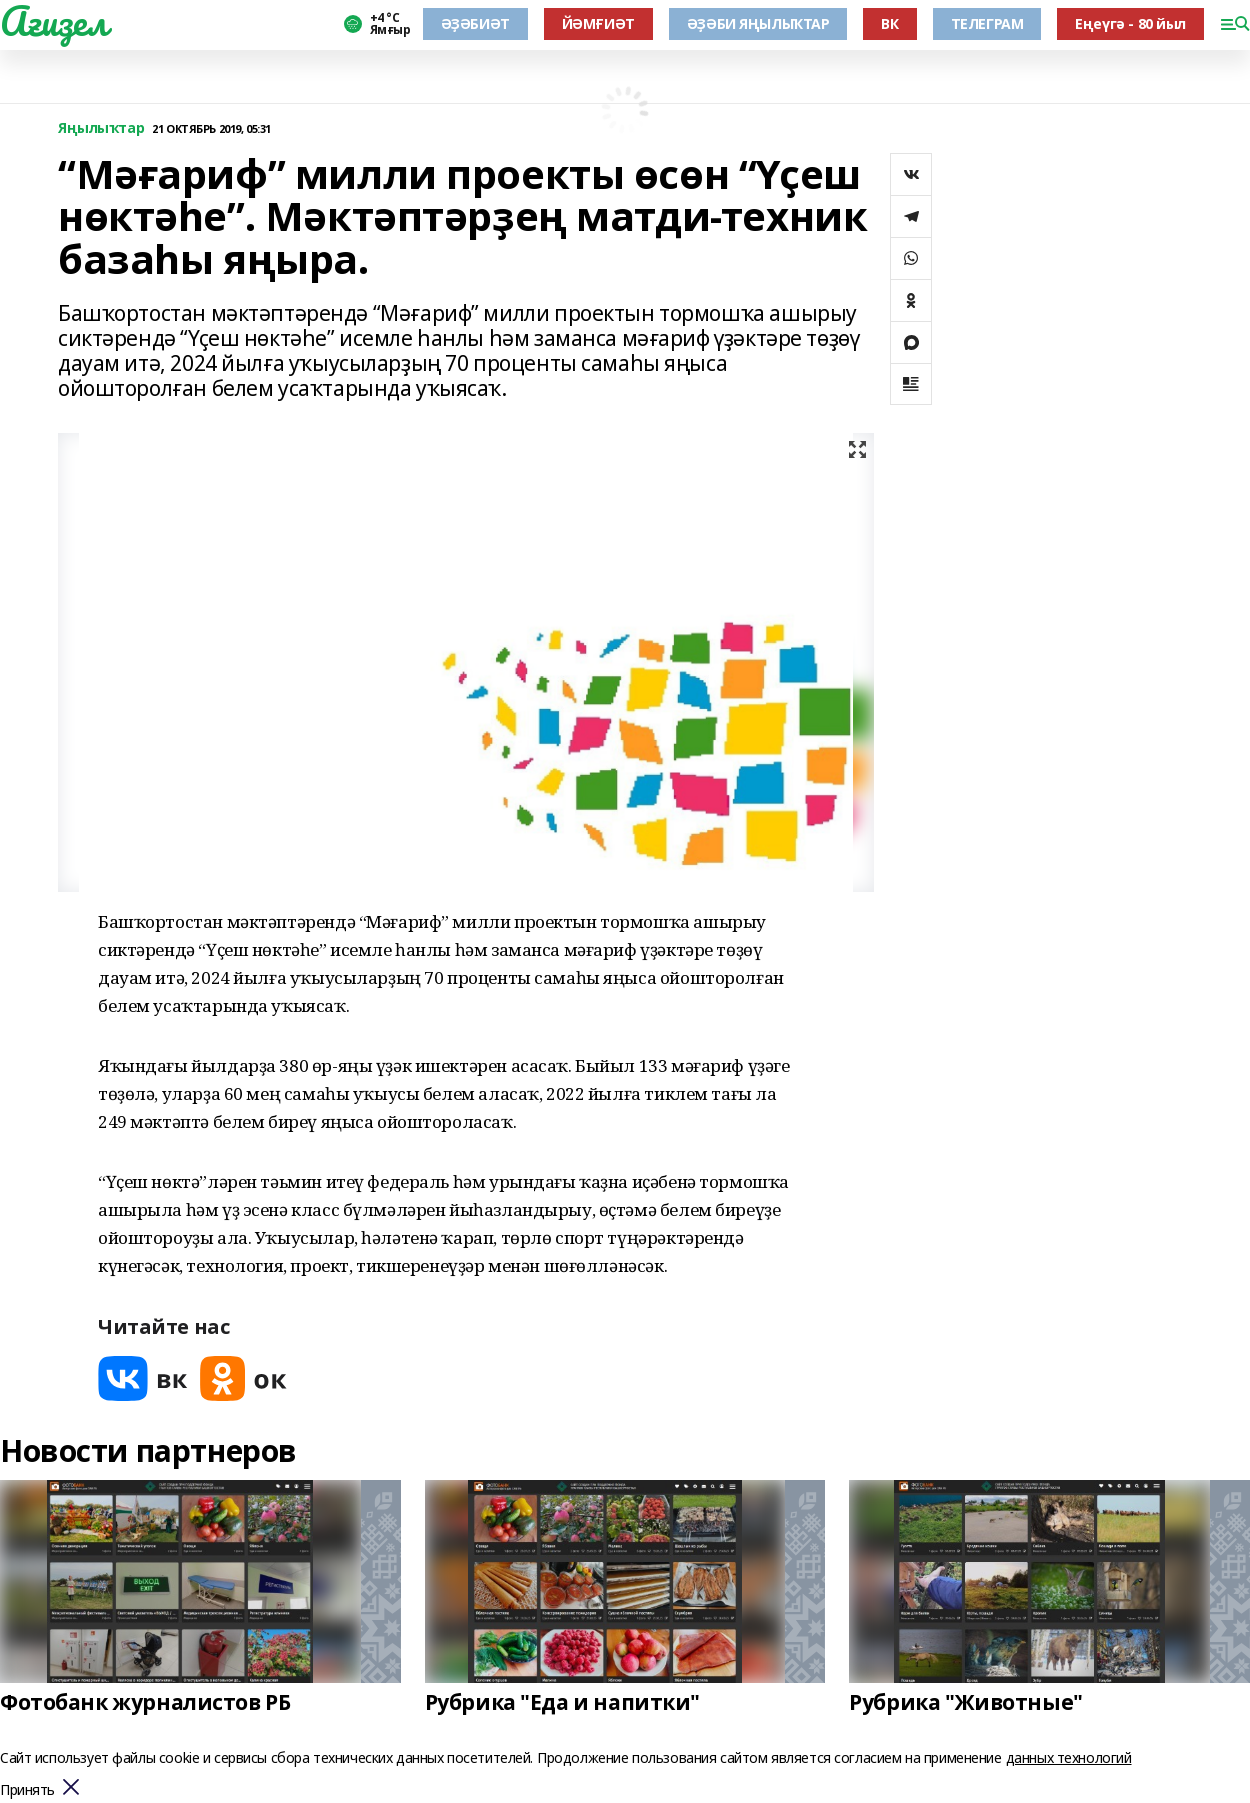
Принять (27, 1790)
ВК (889, 23)
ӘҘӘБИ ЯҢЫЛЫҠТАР (758, 23)
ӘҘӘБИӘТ (475, 23)
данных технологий (1069, 1757)
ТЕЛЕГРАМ (987, 23)
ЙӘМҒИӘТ (598, 23)
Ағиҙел (53, 21)
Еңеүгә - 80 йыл (1130, 23)
